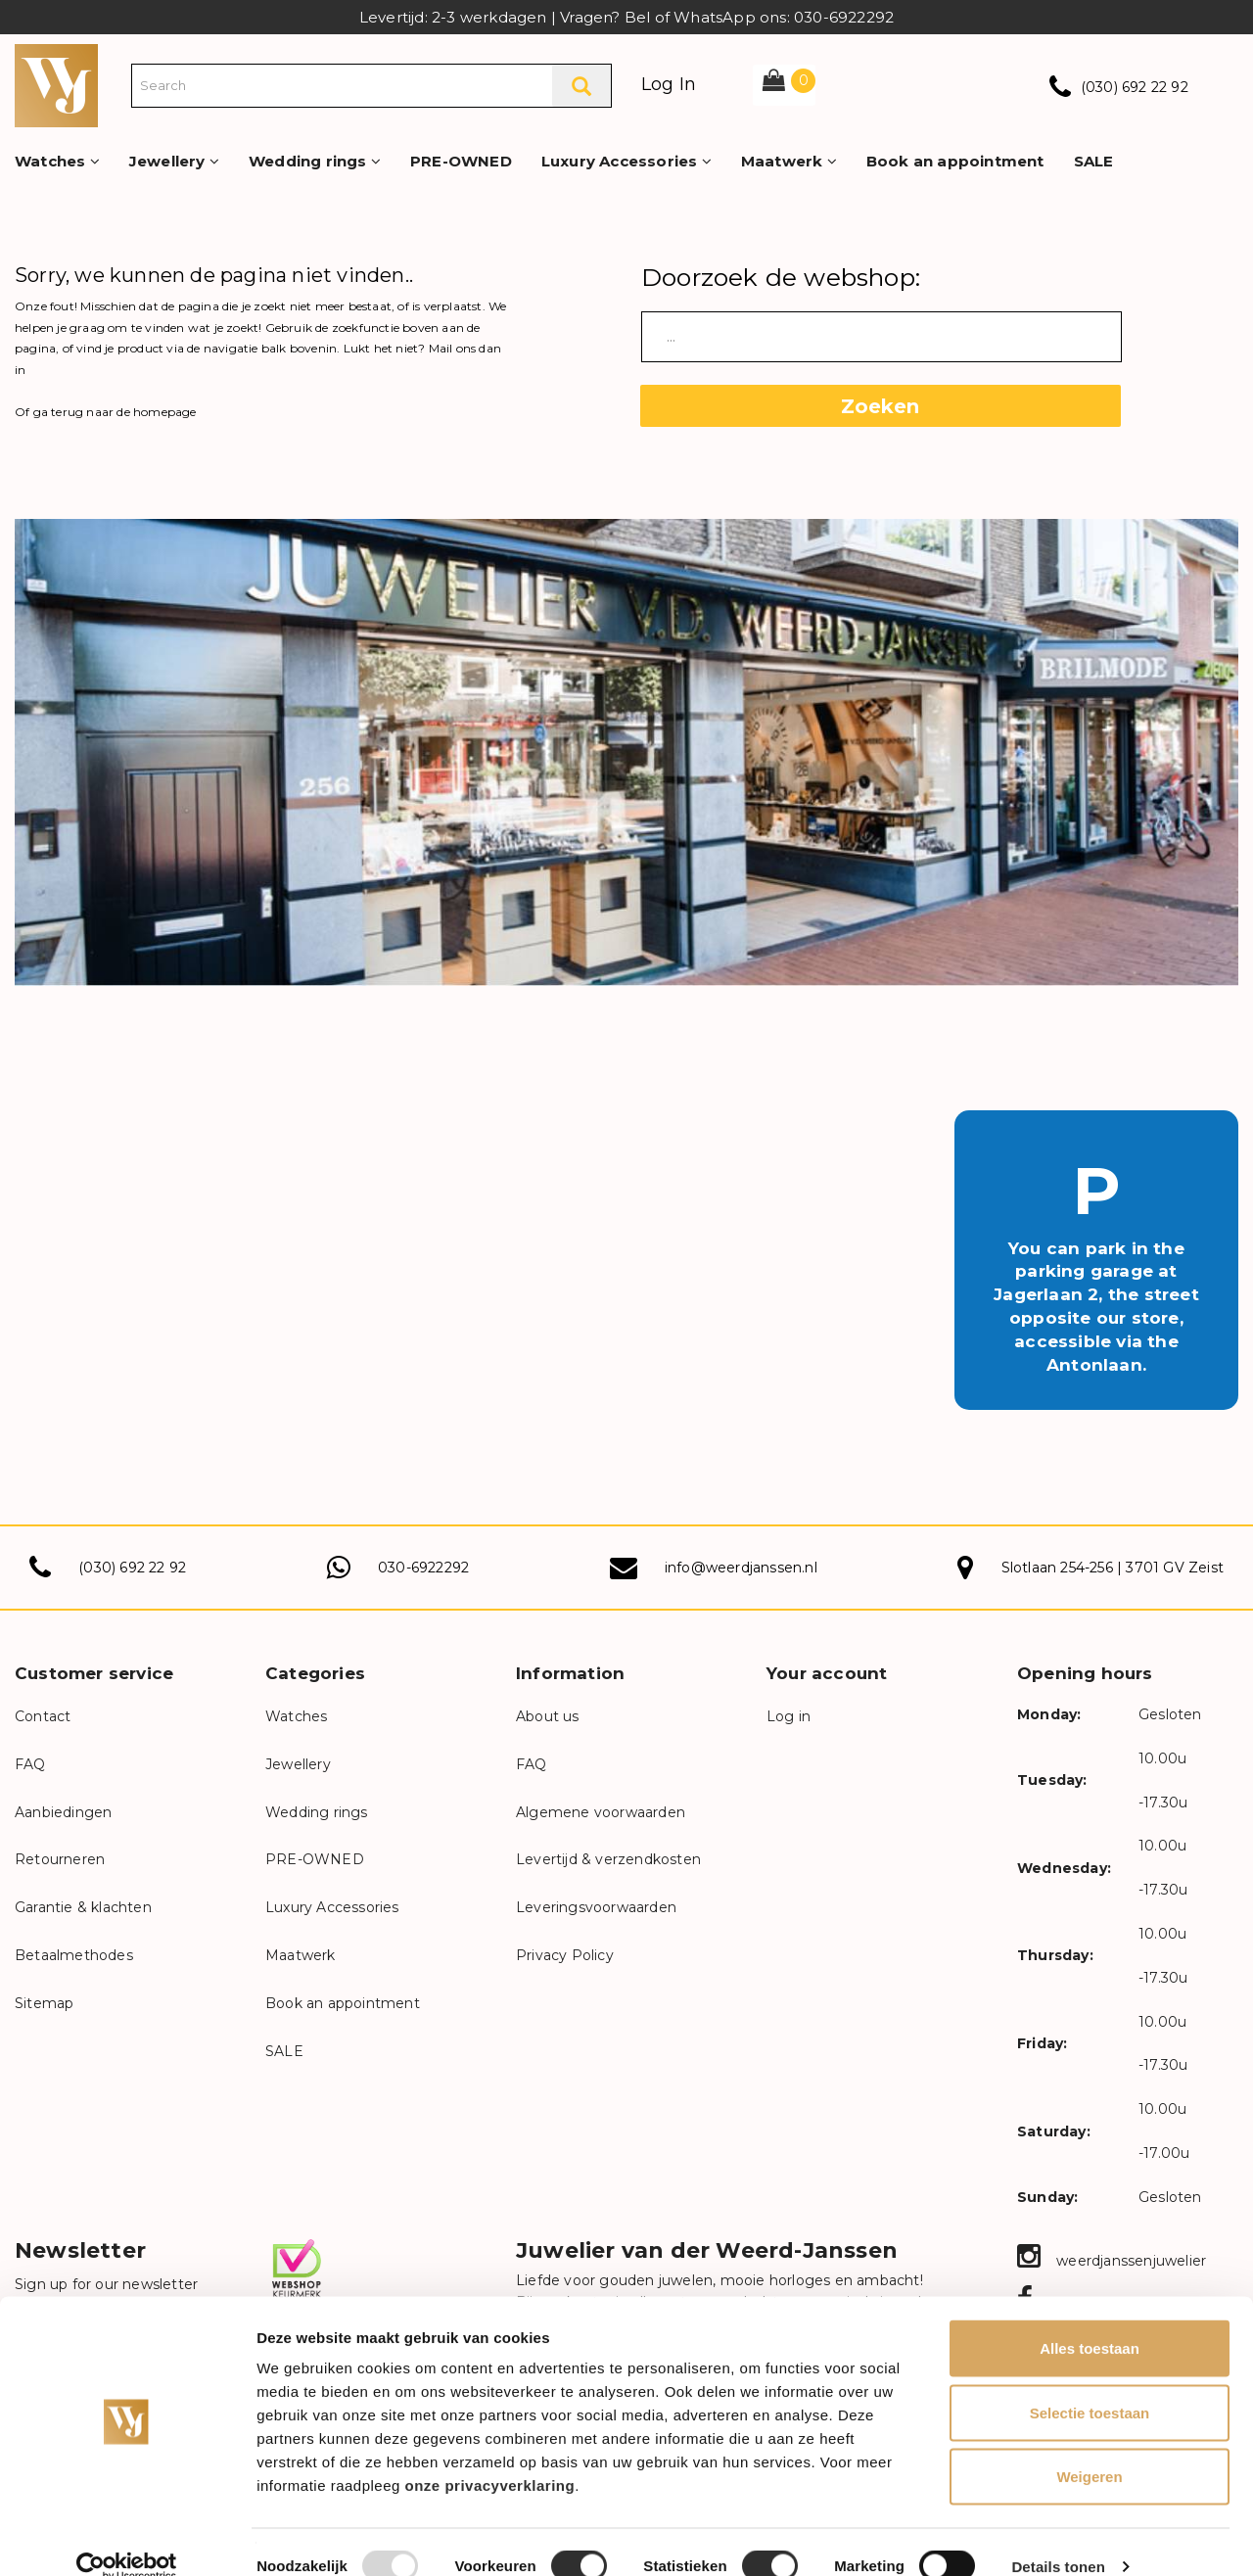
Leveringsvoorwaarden (596, 1907)
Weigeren (1089, 2447)
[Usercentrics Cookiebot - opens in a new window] (126, 2538)
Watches (57, 161)
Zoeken (880, 406)
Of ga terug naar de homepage (106, 411)
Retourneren (60, 1859)
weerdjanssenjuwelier (1111, 2261)
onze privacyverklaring (490, 2456)
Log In (668, 84)
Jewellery (174, 161)
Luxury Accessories (626, 161)
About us (548, 1716)
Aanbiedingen (63, 1812)
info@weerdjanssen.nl (741, 1567)
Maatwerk (789, 161)
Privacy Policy (565, 1955)
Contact (42, 1716)
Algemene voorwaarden (600, 1812)
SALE (1094, 161)
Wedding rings (315, 161)
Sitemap (44, 2003)
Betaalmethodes (74, 1955)
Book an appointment (955, 161)
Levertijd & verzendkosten (608, 1859)
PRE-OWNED (461, 161)
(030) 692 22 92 (1134, 87)
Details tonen (1057, 2537)
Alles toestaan (1089, 2319)
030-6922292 (423, 1567)
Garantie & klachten (83, 1907)
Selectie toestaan (1090, 2383)
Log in (788, 1716)
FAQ (30, 1764)
